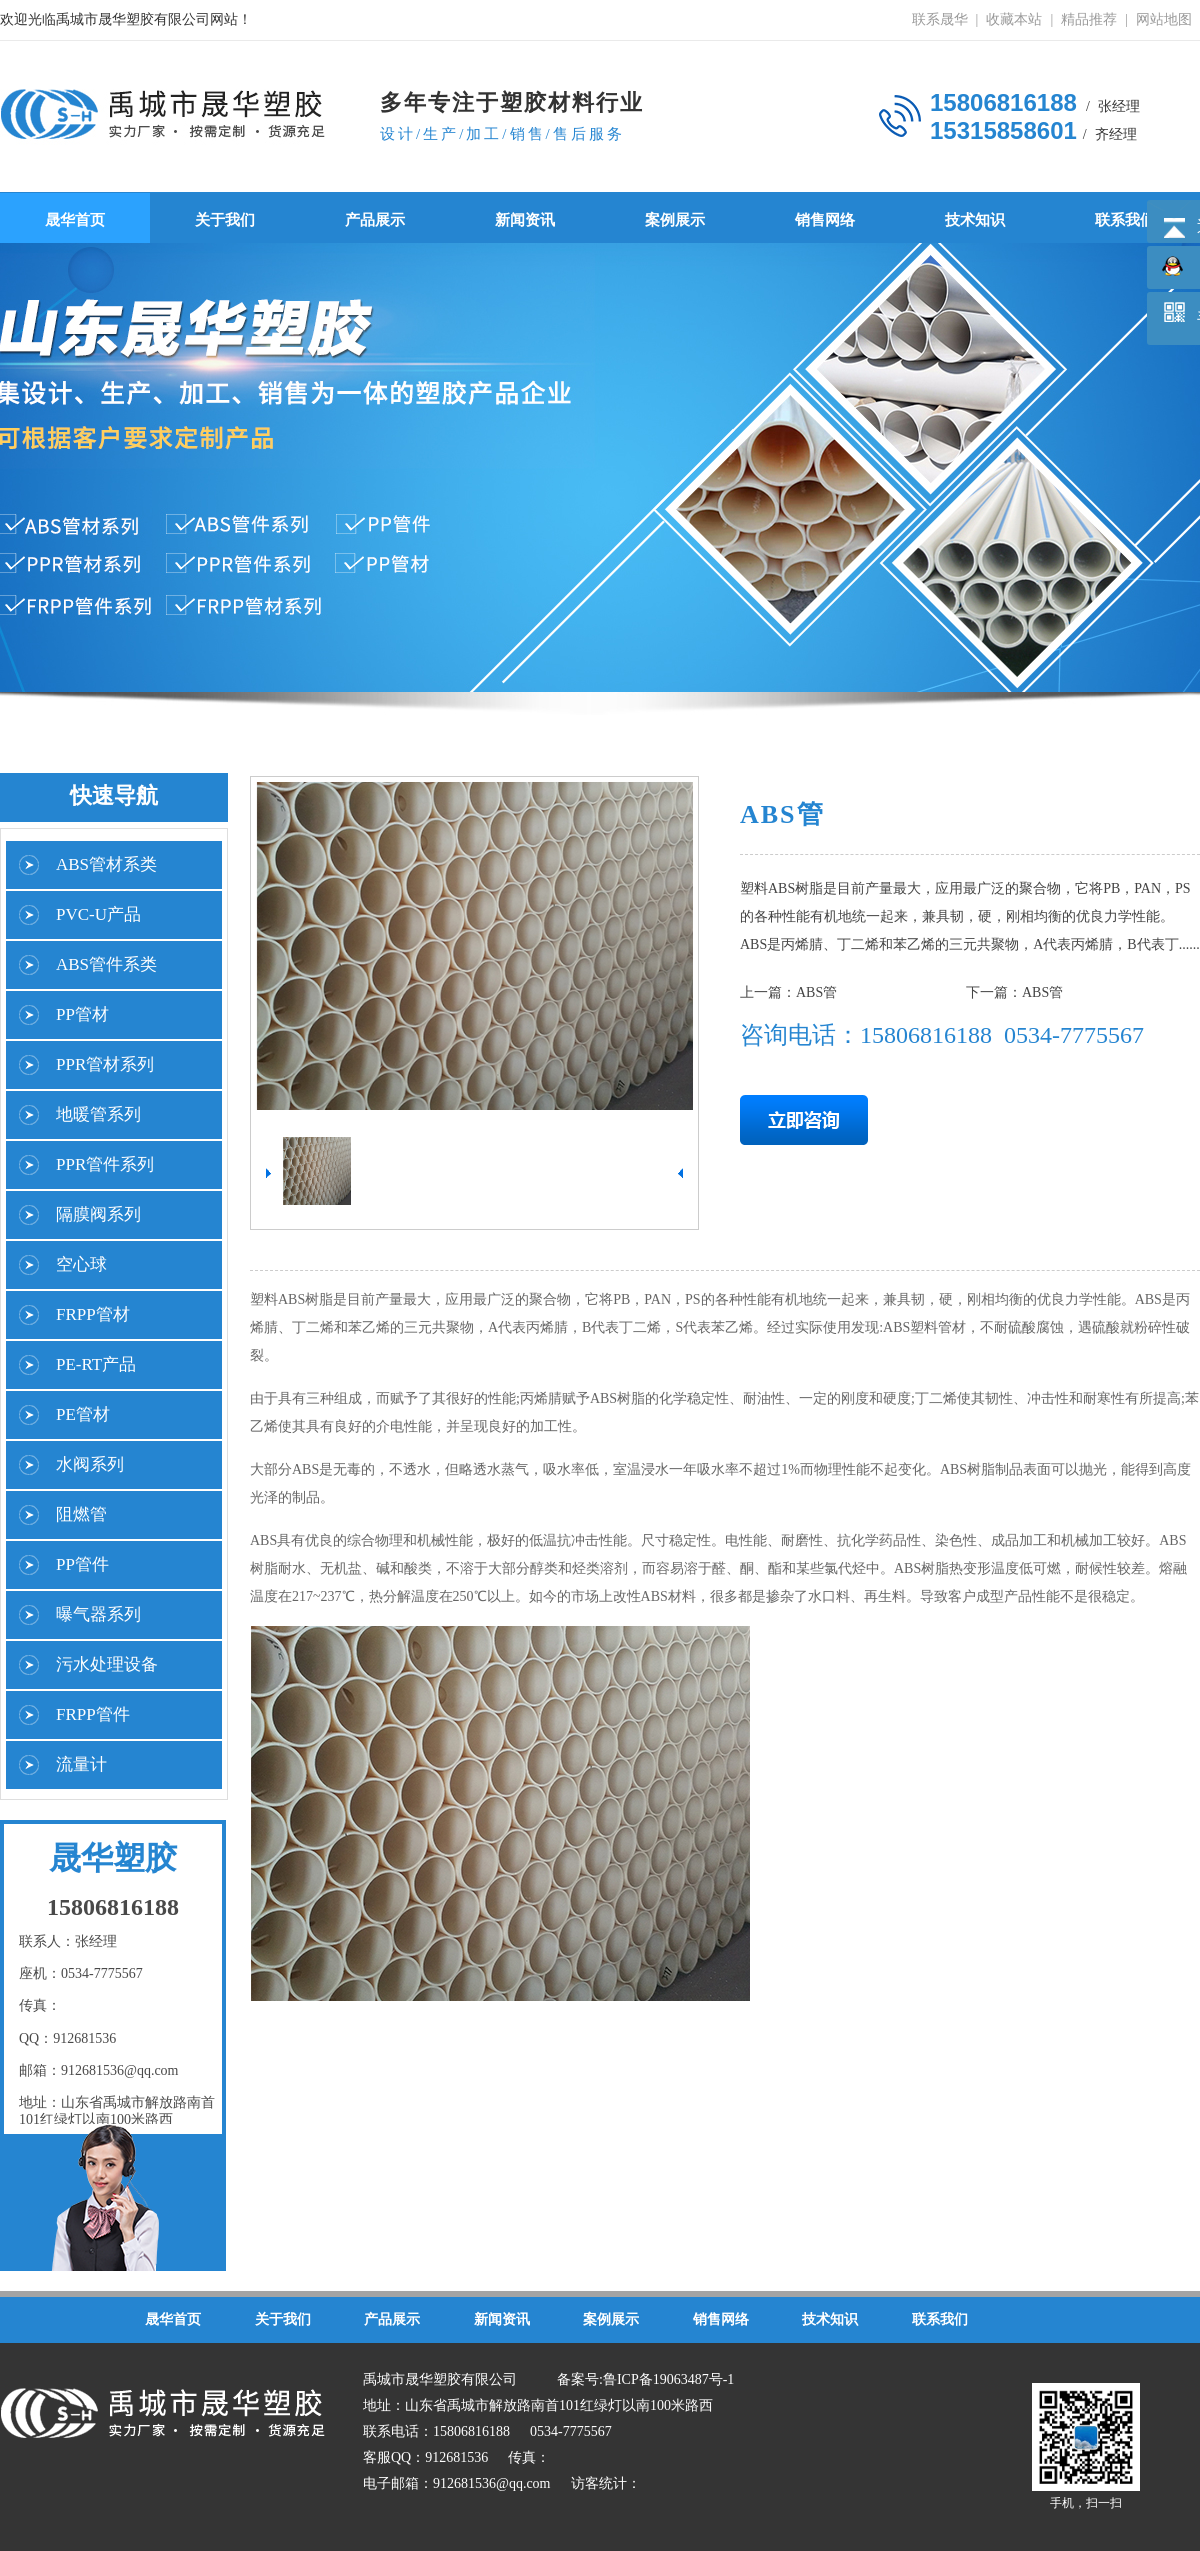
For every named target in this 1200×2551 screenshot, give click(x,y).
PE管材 (83, 1414)
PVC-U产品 (98, 914)
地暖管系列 (98, 1114)
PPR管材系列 (105, 1064)
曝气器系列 (98, 1614)
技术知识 (975, 220)
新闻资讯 (525, 220)
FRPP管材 (93, 1314)
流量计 (81, 1764)
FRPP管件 (93, 1714)
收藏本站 (1014, 19)
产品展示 (375, 220)
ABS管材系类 (106, 864)
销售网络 (825, 220)
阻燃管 (81, 1514)
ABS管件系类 (106, 964)
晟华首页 (75, 220)
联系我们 (1125, 220)
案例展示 (675, 220)
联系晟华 (940, 19)
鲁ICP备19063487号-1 (668, 2379)
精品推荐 (1089, 19)
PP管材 (82, 1014)
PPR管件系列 (105, 1164)
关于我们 (225, 220)
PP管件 (82, 1564)
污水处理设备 (107, 1664)
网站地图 (1164, 19)
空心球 (81, 1264)
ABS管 (816, 992)
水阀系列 (90, 1464)
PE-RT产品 (96, 1364)
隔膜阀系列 (98, 1214)
